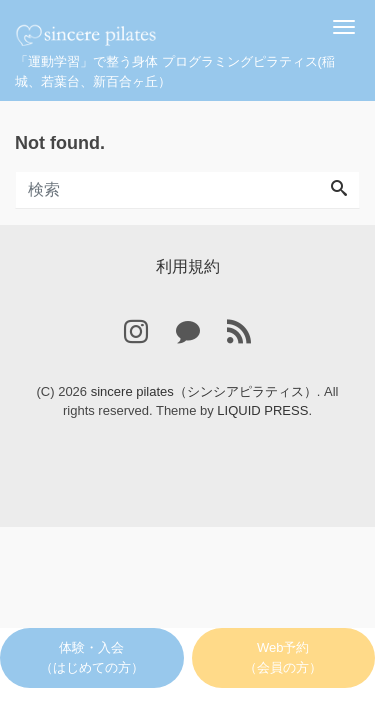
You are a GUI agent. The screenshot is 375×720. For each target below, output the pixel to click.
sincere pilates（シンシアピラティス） (204, 391)
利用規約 (188, 266)
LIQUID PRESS (262, 410)
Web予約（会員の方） (283, 657)
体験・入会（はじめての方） (92, 657)
